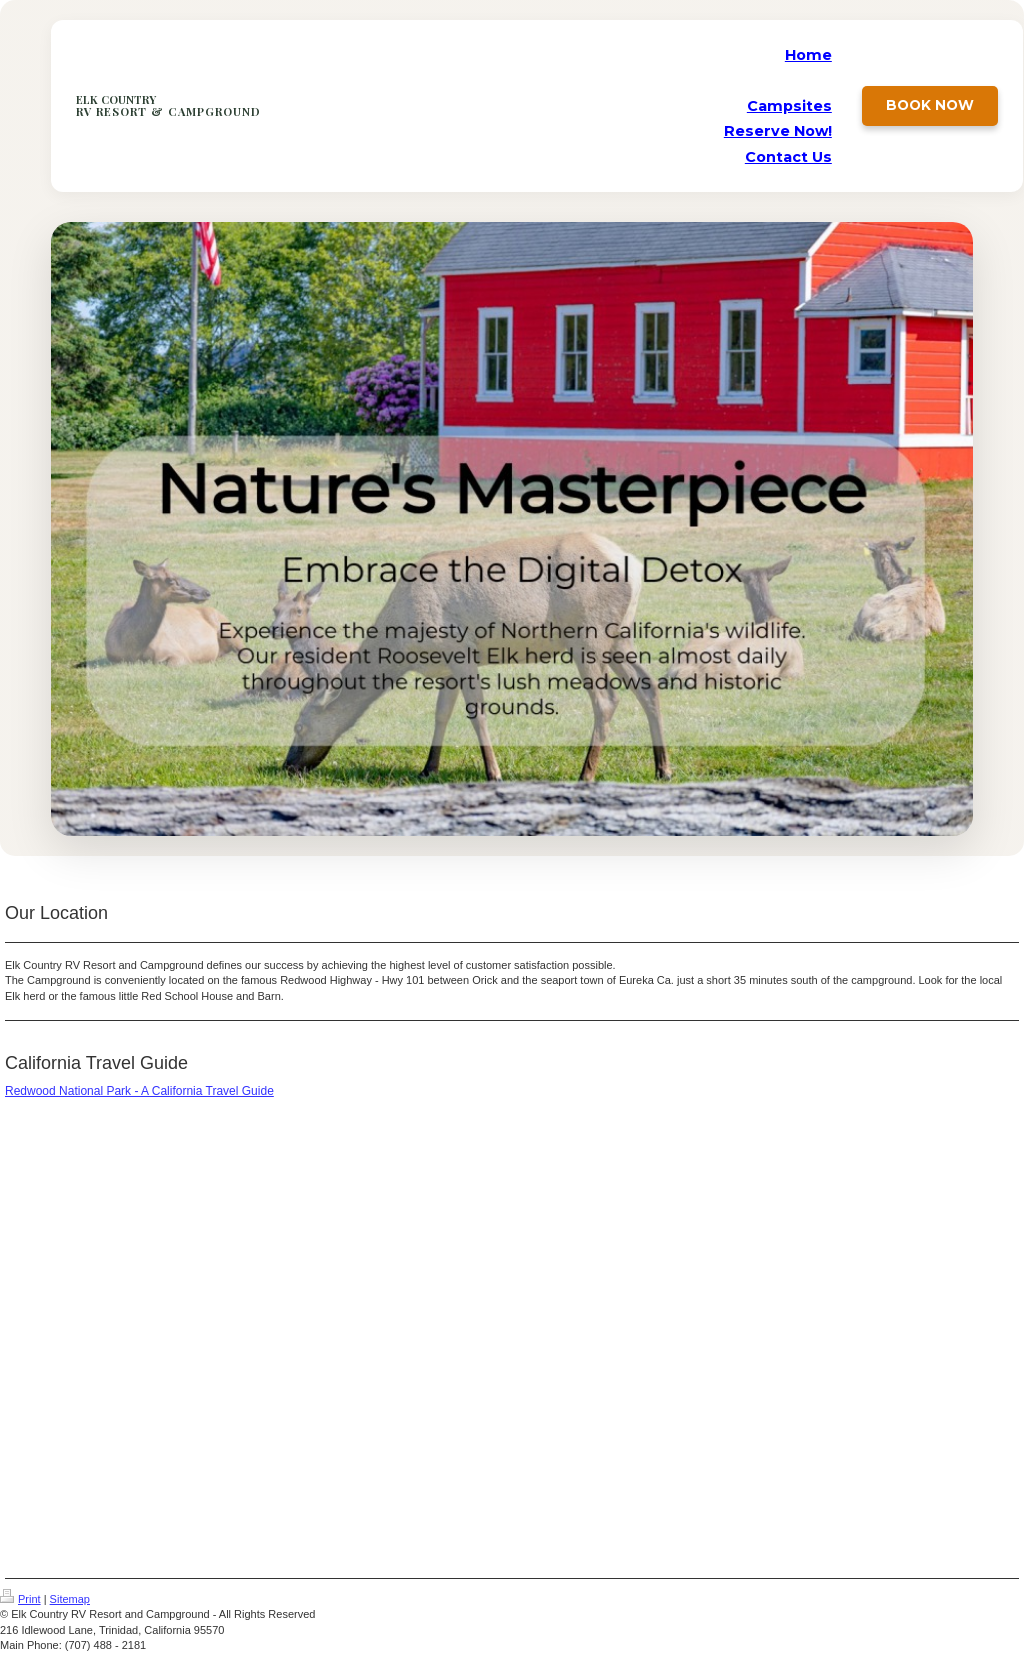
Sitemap (70, 1599)
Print (20, 1599)
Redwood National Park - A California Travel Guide (139, 1091)
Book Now (930, 105)
